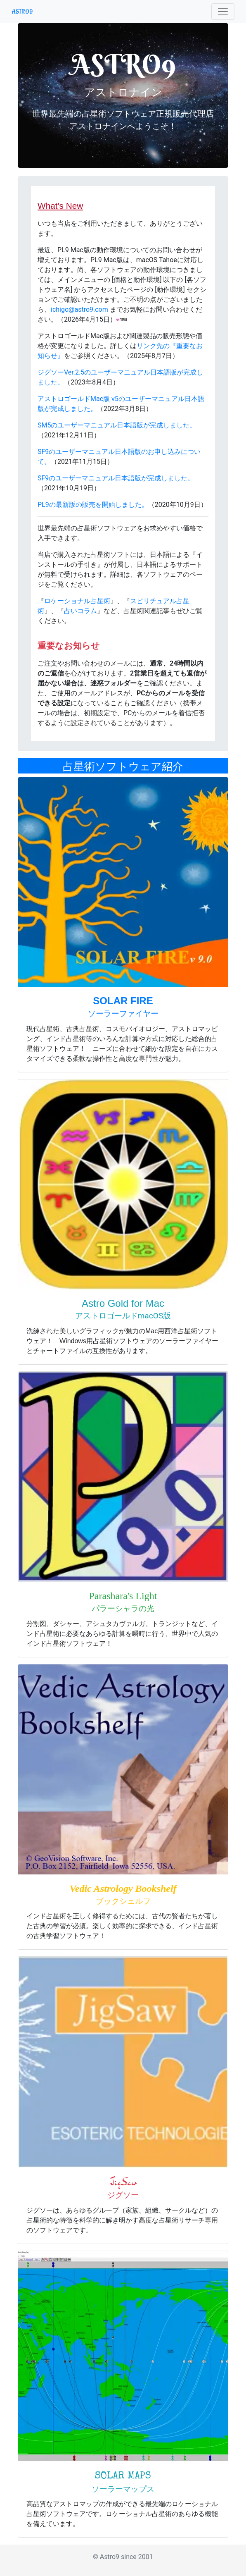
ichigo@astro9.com (79, 309)
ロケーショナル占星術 (77, 601)
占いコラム (80, 611)
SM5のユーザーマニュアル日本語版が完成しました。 (117, 425)
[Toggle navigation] (222, 11)
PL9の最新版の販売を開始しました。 (93, 505)
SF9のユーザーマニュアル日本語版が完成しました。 (116, 478)
